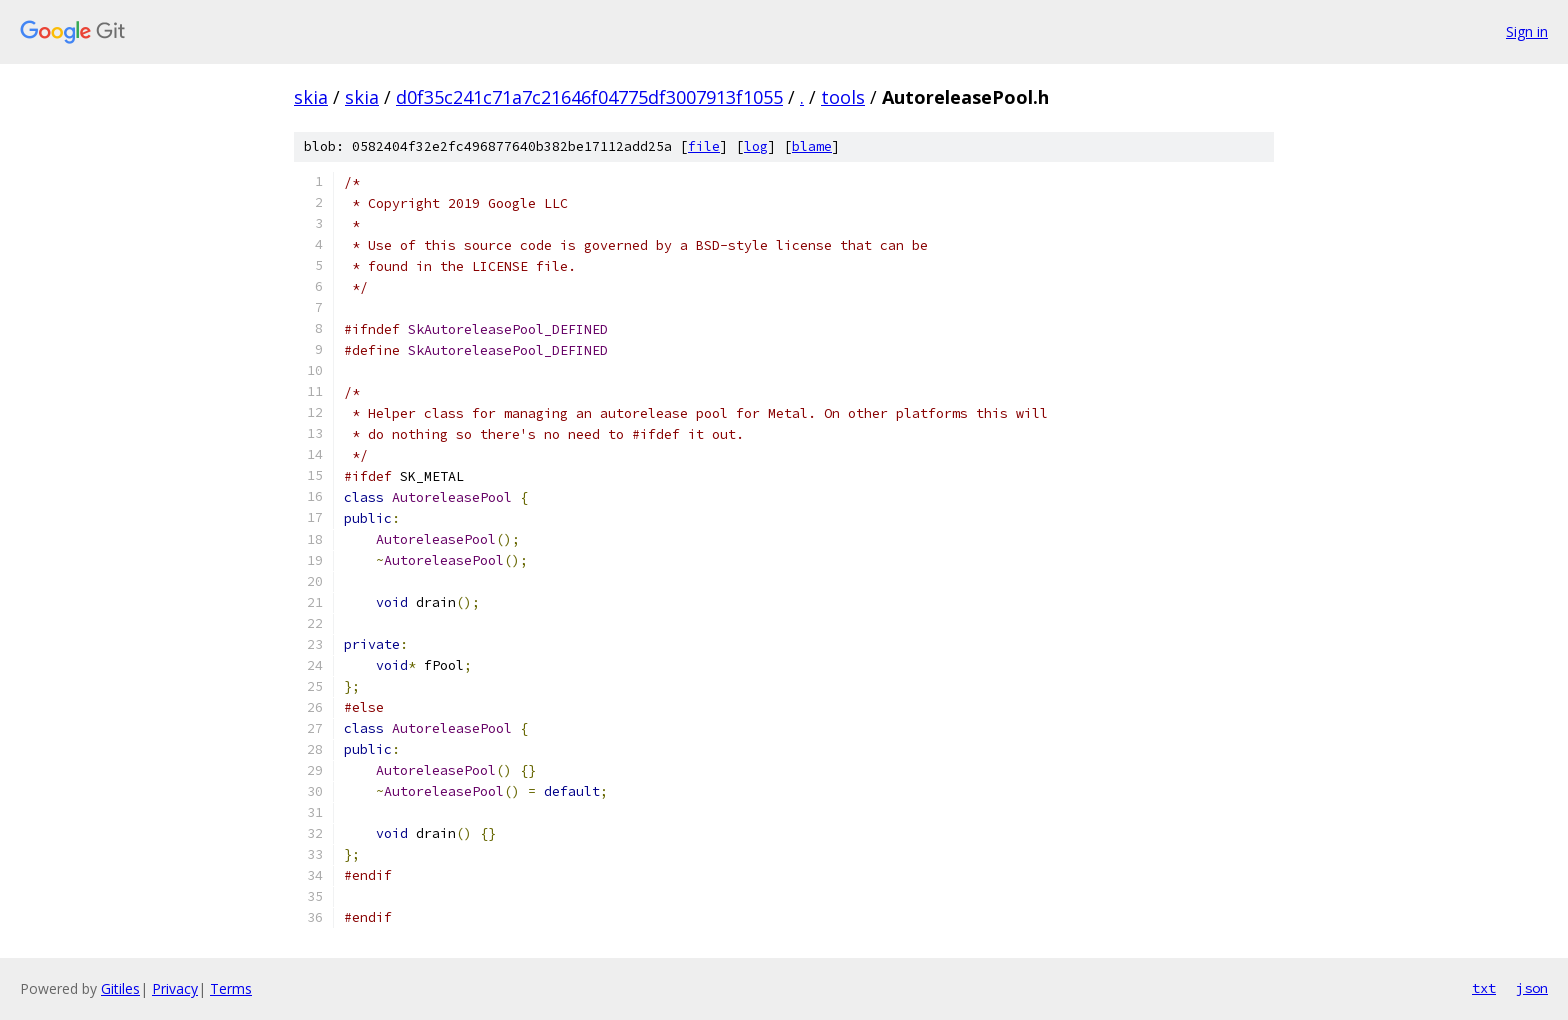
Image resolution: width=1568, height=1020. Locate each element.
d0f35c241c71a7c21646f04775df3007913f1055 (589, 97)
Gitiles (120, 988)
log (756, 146)
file (704, 146)
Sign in (1527, 31)
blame (812, 146)
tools (843, 97)
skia (311, 97)
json (1532, 988)
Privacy (175, 988)
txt (1484, 988)
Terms (231, 988)
